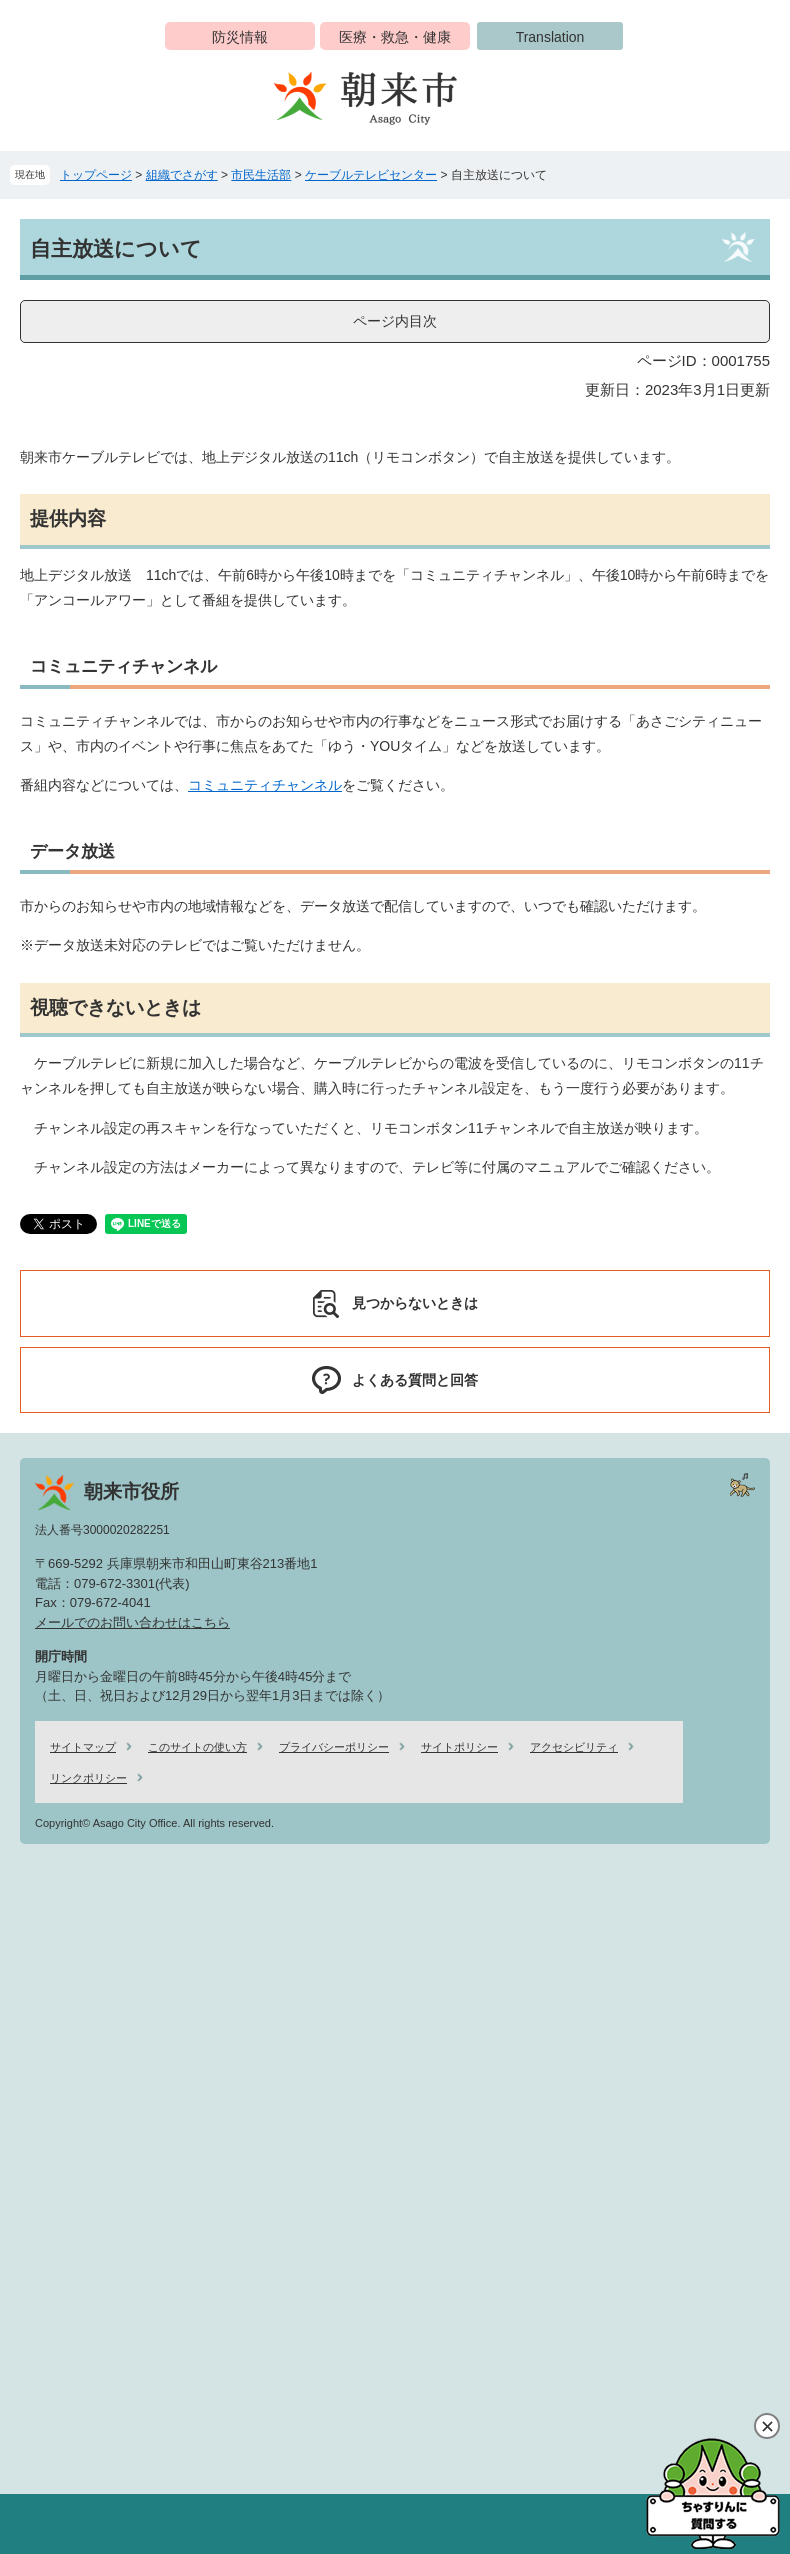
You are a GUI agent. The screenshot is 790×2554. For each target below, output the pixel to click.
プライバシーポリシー (334, 1747)
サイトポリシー (459, 1747)
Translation (550, 37)
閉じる (767, 2426)
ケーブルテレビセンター (371, 175)
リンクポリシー (88, 1778)
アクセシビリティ (574, 1747)
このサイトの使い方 (197, 1747)
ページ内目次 (395, 321)
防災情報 (240, 37)
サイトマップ (83, 1747)
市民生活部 (261, 175)
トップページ (96, 175)
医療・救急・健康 (395, 37)
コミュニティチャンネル (265, 785)
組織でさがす (182, 175)
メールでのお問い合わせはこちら (132, 1622)
